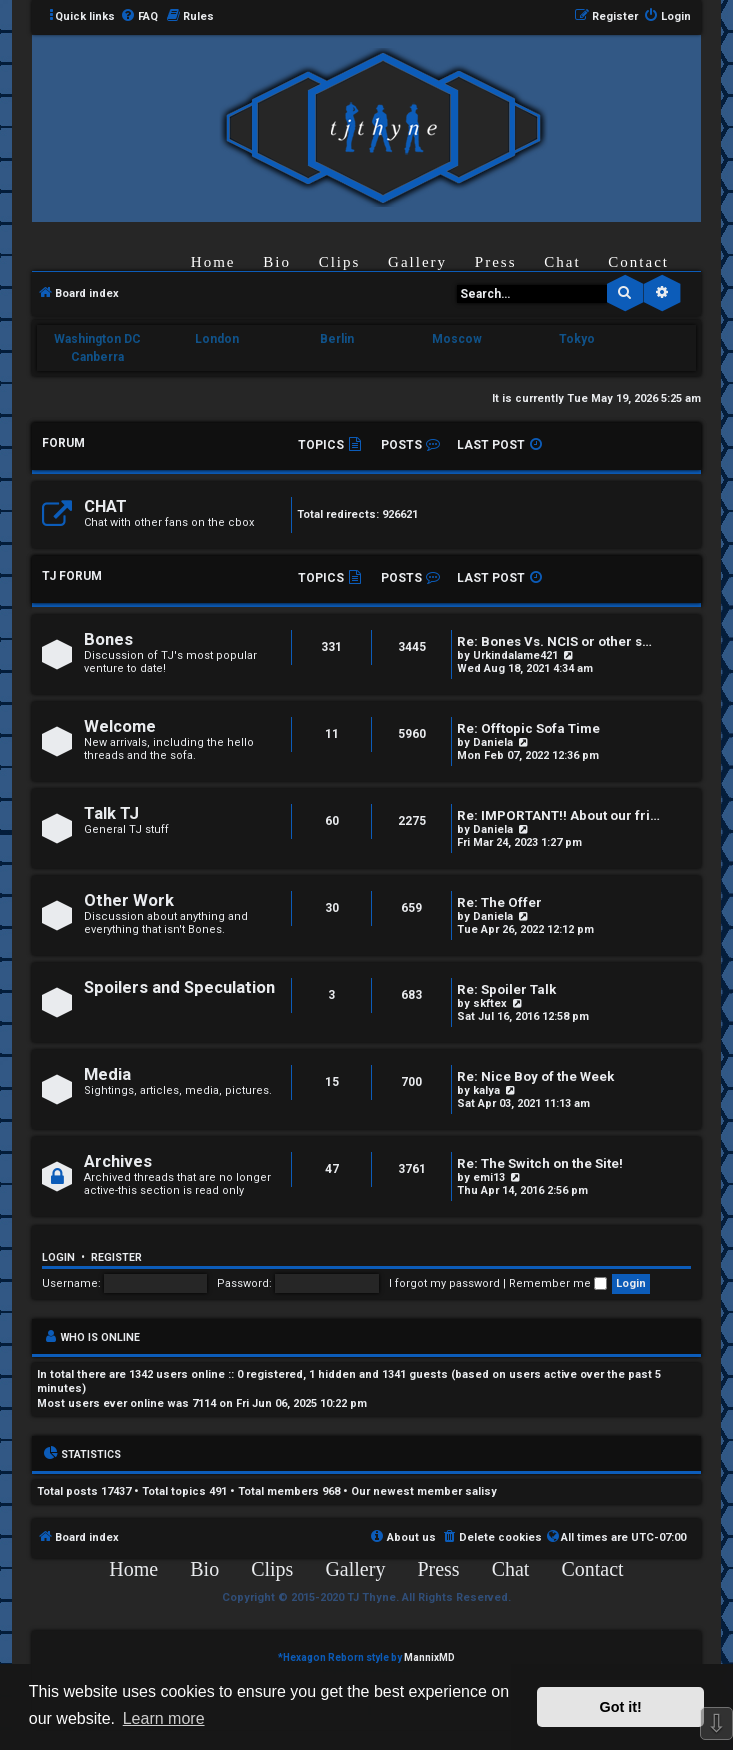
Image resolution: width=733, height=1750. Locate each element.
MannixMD (429, 1657)
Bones (108, 639)
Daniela (493, 742)
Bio (277, 262)
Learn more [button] (164, 1718)
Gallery (417, 262)
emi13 (489, 1177)
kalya (486, 1090)
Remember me (558, 1283)
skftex (490, 1003)
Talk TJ (111, 813)
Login (58, 1257)
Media (107, 1074)
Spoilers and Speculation (179, 987)
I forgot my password (444, 1283)
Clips (340, 262)
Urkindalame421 (515, 655)
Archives (118, 1161)
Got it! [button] (621, 1707)
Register (116, 1257)
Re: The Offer (499, 902)
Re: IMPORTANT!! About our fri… (558, 815)
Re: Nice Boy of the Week (535, 1076)
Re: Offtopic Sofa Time (528, 728)
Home (213, 262)
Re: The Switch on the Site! (540, 1163)
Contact (638, 262)
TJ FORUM (72, 576)
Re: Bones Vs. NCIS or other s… (554, 641)
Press (496, 262)
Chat (562, 262)
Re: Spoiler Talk (506, 989)
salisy (481, 1491)
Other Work (129, 900)
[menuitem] (139, 17)
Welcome (120, 726)
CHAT (105, 506)
